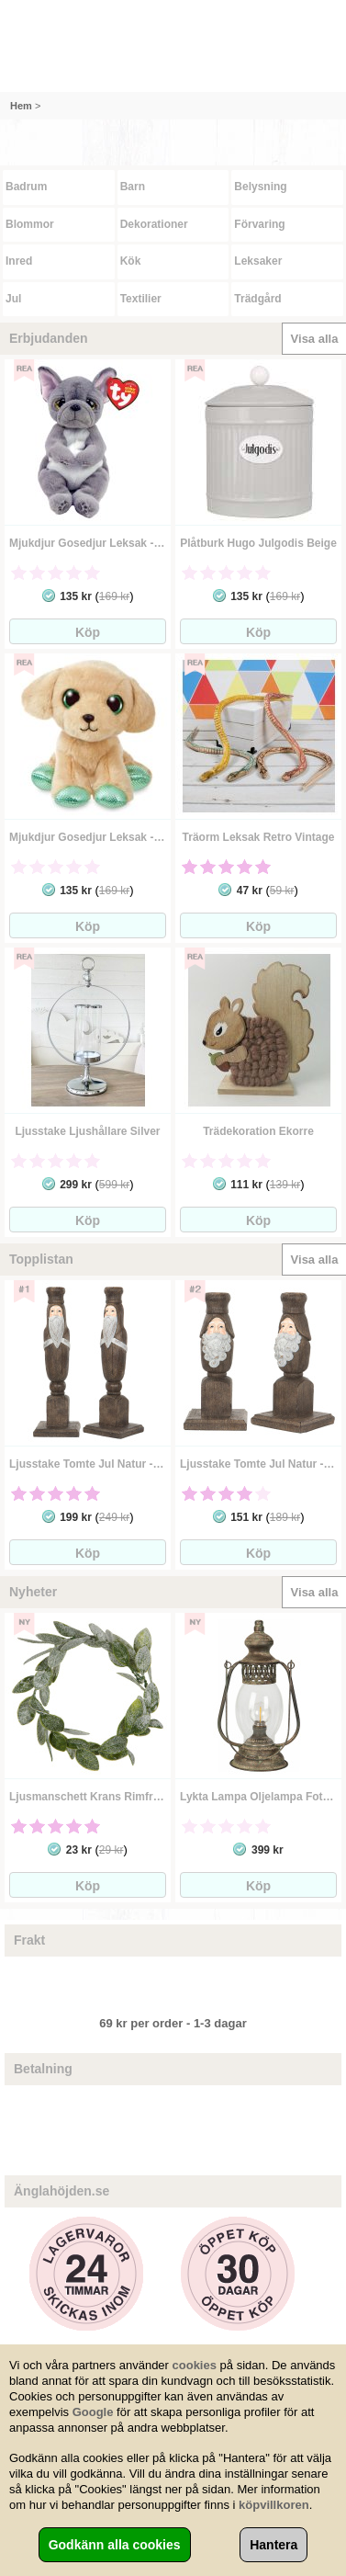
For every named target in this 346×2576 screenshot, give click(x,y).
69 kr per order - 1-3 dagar (172, 2023)
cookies (195, 2365)
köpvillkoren (274, 2505)
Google (93, 2412)
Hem (21, 105)
